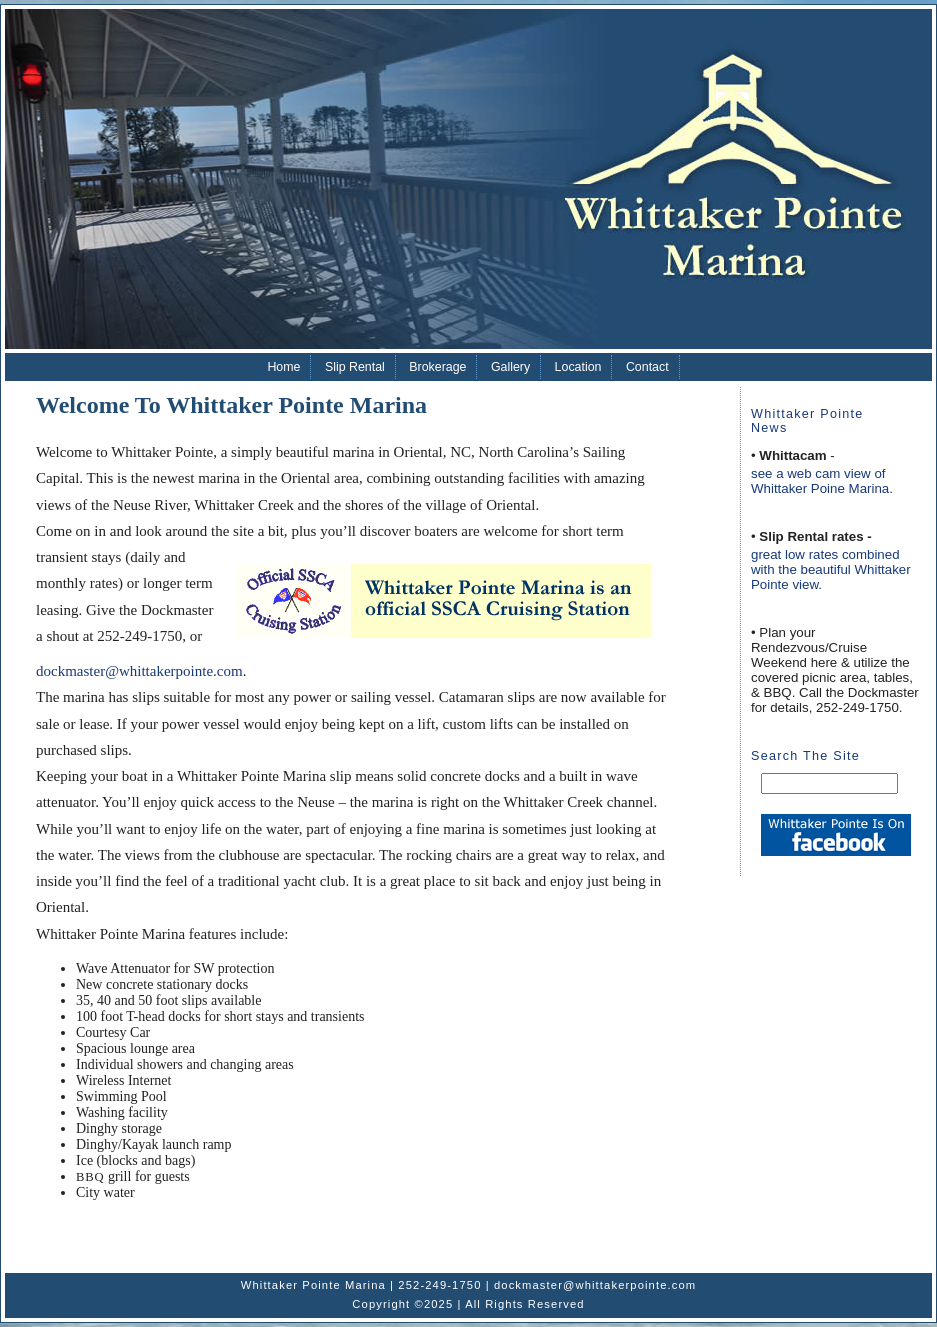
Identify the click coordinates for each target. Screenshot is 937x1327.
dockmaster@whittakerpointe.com (139, 671)
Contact (647, 367)
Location (578, 367)
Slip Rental (355, 367)
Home (283, 367)
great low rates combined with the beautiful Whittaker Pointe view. (831, 569)
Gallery (510, 367)
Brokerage (437, 367)
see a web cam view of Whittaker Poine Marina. (822, 481)
